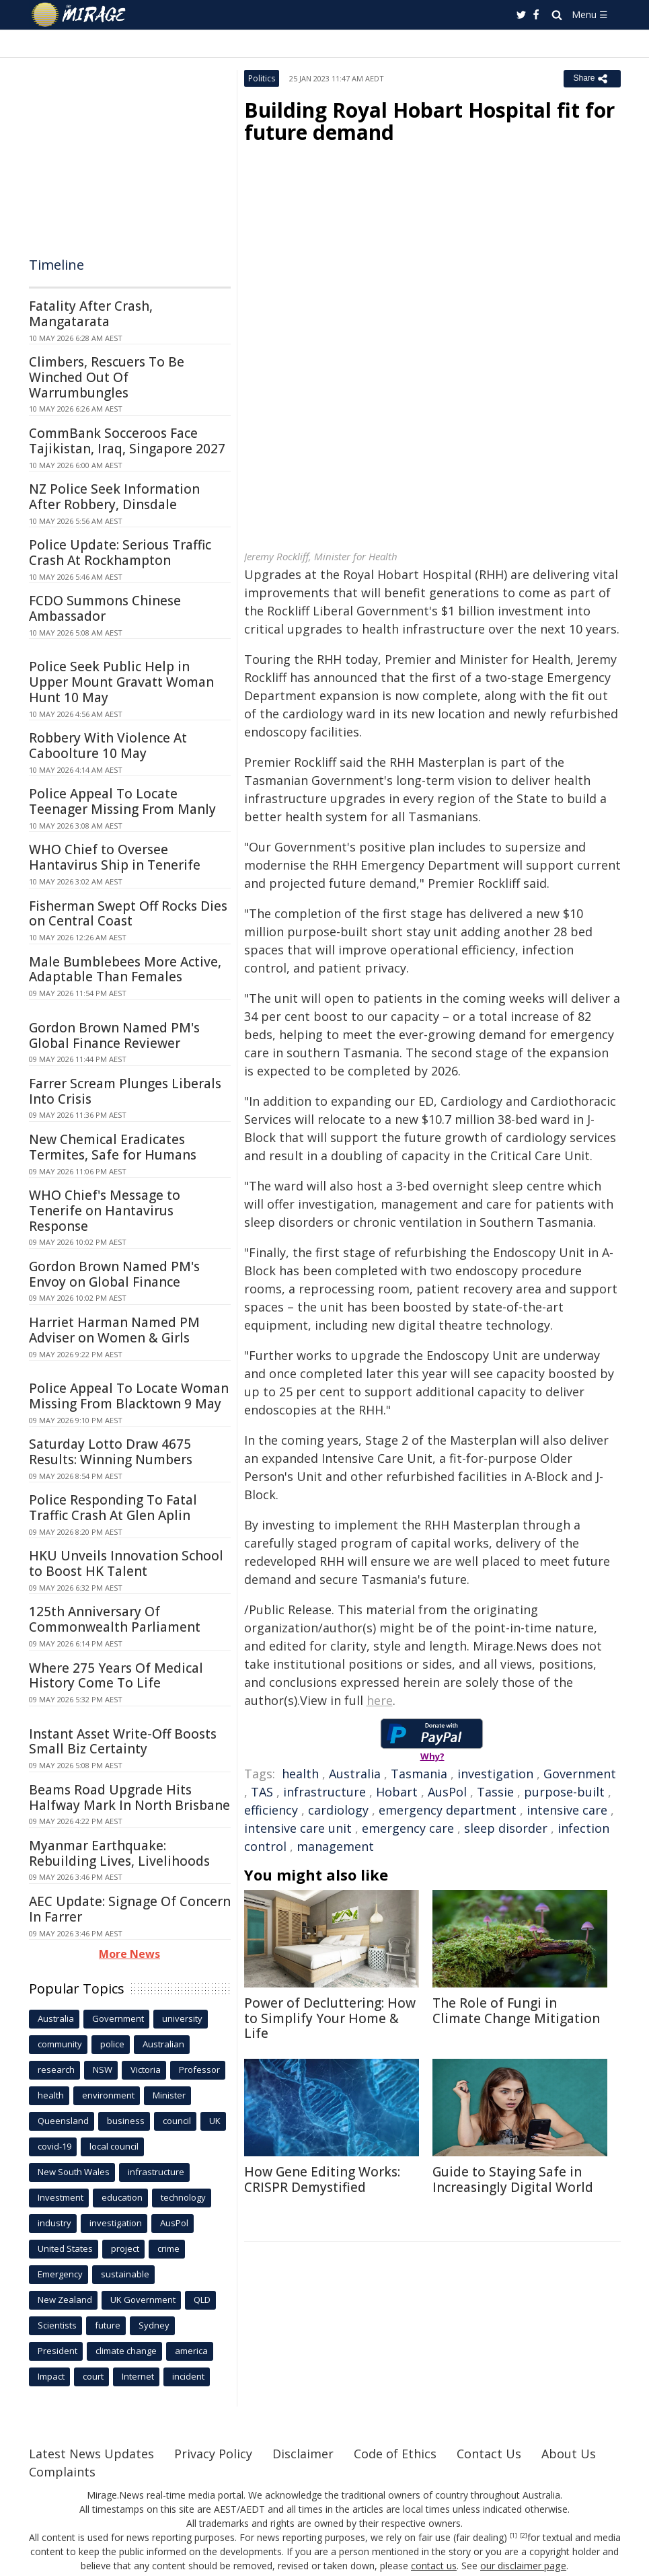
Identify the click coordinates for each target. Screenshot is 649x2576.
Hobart (397, 1792)
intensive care (567, 1810)
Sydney (154, 2325)
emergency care (408, 1828)
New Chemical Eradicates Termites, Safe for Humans (112, 1147)
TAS (262, 1792)
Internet (138, 2376)
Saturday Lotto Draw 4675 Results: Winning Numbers (110, 1451)
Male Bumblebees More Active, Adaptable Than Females (125, 969)
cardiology (338, 1810)
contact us (434, 2565)
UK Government (143, 2300)
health (300, 1774)
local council (114, 2146)
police (112, 2044)
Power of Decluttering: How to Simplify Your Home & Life (330, 2018)
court (93, 2376)
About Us (568, 2454)
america (191, 2351)
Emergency (60, 2274)
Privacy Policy (213, 2454)
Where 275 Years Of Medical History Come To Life (116, 1675)
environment (108, 2095)
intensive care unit (298, 1828)
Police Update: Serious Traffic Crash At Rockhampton (120, 552)
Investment (60, 2197)
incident (188, 2376)
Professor (199, 2069)
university (182, 2018)
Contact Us (489, 2454)
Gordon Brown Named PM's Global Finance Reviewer (114, 1035)
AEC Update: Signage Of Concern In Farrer (130, 1909)
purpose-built (564, 1792)
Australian (163, 2044)
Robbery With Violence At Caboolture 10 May (108, 745)
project (125, 2248)
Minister (169, 2095)
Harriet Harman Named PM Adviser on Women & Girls (114, 1330)
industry (54, 2223)
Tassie (495, 1792)
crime (168, 2248)
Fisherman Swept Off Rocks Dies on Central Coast (128, 913)
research (56, 2069)
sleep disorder (505, 1828)
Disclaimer (303, 2454)
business (126, 2121)
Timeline (56, 265)
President (57, 2351)
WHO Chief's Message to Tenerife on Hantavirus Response (104, 1210)
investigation (495, 1774)
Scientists (57, 2325)
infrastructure (324, 1792)
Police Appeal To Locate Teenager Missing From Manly (122, 801)
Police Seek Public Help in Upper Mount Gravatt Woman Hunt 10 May (121, 682)
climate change (126, 2351)
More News (129, 1953)
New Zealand (65, 2300)
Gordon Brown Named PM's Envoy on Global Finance (114, 1274)
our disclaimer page (523, 2565)
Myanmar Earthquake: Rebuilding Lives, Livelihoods (119, 1853)
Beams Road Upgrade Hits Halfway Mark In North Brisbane (129, 1797)
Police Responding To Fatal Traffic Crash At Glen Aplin (113, 1507)
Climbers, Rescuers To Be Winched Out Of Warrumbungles (106, 377)
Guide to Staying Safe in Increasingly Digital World (512, 2179)
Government (579, 1774)
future (107, 2325)
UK (215, 2121)
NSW (102, 2069)
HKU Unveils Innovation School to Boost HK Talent (126, 1563)
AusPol (447, 1792)
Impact (51, 2376)
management (335, 1846)
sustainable (125, 2274)
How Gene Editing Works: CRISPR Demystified (322, 2179)
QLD (202, 2300)
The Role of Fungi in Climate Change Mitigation (516, 2010)
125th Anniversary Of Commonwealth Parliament (114, 1619)
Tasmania (419, 1774)
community (60, 2044)
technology (183, 2197)
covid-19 (54, 2146)
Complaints (62, 2472)
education (122, 2197)
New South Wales (74, 2172)
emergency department (448, 1810)
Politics (261, 78)
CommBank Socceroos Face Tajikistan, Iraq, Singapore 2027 (127, 440)
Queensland (63, 2121)
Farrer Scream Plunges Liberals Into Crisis (125, 1091)
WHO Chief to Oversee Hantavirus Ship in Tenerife (114, 857)
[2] (523, 2536)
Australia (355, 1774)
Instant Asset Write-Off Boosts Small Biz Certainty (123, 1741)
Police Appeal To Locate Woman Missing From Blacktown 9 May (129, 1395)
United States (65, 2248)
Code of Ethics (395, 2454)
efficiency (271, 1810)
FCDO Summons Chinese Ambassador (105, 608)
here (380, 1700)
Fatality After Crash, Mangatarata (91, 313)
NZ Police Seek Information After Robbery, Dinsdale (114, 496)
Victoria (145, 2069)
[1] (513, 2536)
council (177, 2121)
